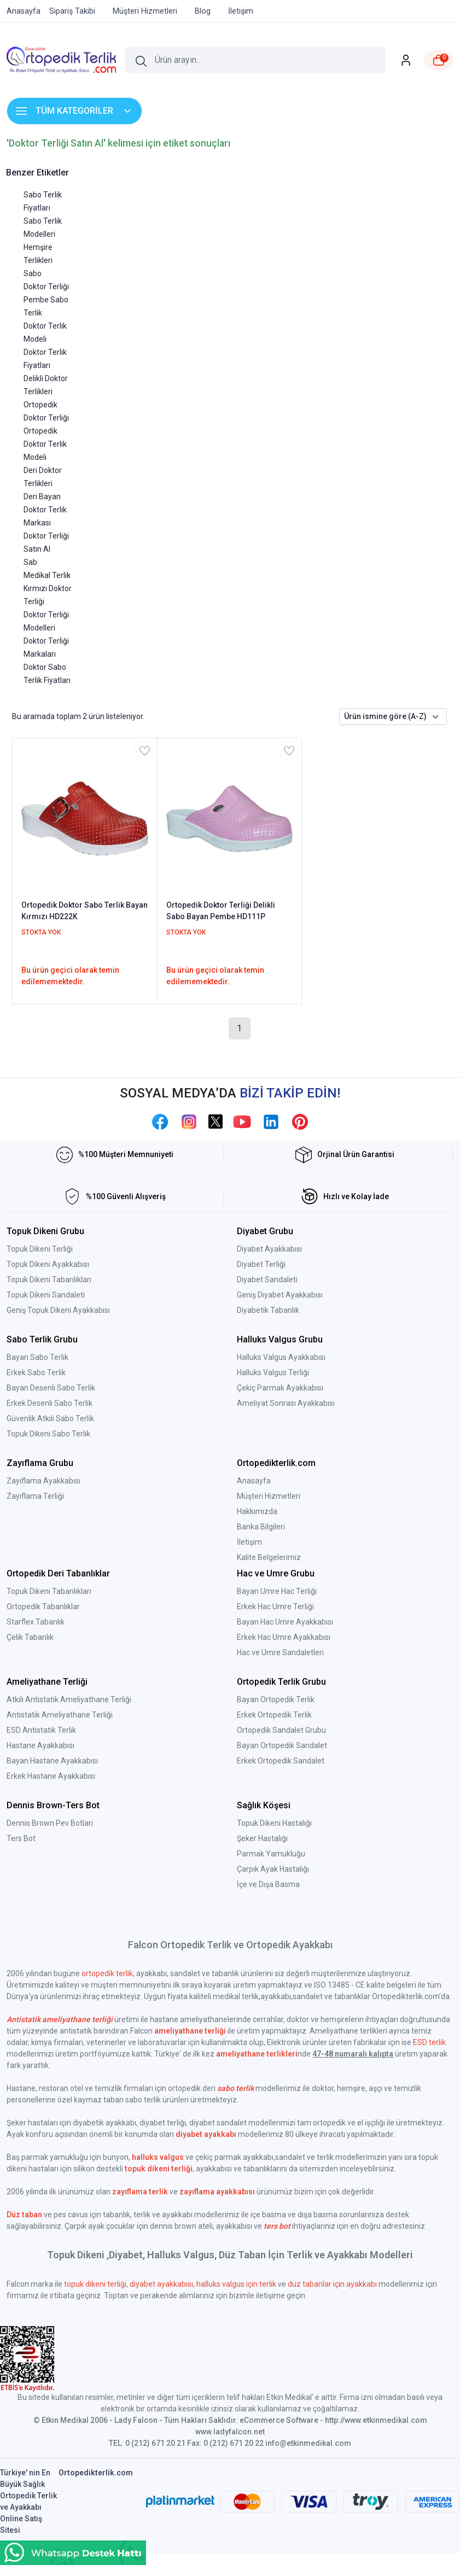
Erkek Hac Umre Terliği (275, 1606)
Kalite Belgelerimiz (269, 1557)
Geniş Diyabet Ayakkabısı (280, 1294)
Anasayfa (254, 1480)
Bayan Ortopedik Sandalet (282, 1745)
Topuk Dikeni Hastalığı (274, 1823)
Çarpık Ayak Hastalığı (273, 1869)
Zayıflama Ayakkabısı (43, 1480)
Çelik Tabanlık (30, 1637)
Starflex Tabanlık (36, 1621)
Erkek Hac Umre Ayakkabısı (283, 1637)
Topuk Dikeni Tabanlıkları (49, 1279)
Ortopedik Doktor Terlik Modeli (45, 444)
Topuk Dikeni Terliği (40, 1249)
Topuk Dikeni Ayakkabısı (48, 1264)
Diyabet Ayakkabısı (269, 1249)
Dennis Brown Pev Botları (50, 1823)
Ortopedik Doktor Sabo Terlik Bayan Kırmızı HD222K (84, 911)
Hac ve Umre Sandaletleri (280, 1652)
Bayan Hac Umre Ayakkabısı (285, 1621)
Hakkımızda (257, 1511)
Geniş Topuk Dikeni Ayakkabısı (58, 1310)
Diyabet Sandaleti (267, 1279)
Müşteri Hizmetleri (268, 1496)
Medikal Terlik (47, 575)
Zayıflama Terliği (35, 1496)
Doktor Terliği (46, 286)
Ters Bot (21, 1838)
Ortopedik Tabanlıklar (43, 1606)
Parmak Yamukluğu (271, 1853)
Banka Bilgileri (261, 1526)
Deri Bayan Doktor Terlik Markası (45, 509)
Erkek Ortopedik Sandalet (280, 1760)
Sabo (33, 273)
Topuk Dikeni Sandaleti (46, 1294)
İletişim (249, 1542)
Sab (30, 562)
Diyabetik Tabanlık (268, 1310)
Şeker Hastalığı (262, 1838)
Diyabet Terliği (261, 1264)
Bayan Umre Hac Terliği (277, 1591)
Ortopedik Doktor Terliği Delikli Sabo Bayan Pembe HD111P (220, 911)
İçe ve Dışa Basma (268, 1884)
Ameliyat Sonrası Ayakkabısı (286, 1403)
